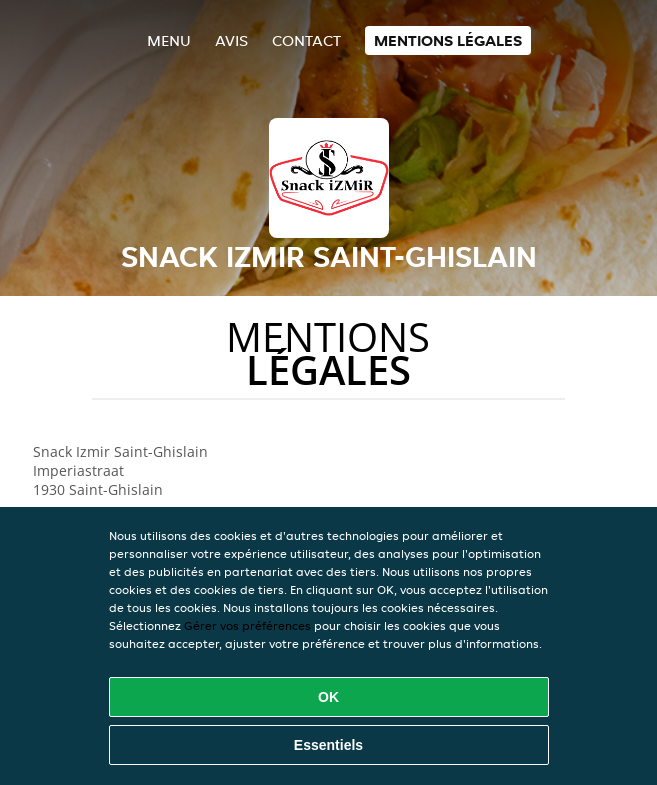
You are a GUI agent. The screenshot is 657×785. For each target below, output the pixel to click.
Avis (231, 40)
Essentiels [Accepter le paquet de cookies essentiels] (328, 745)
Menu (169, 40)
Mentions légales (448, 40)
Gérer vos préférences (247, 625)
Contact (306, 40)
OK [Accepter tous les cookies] (328, 697)
